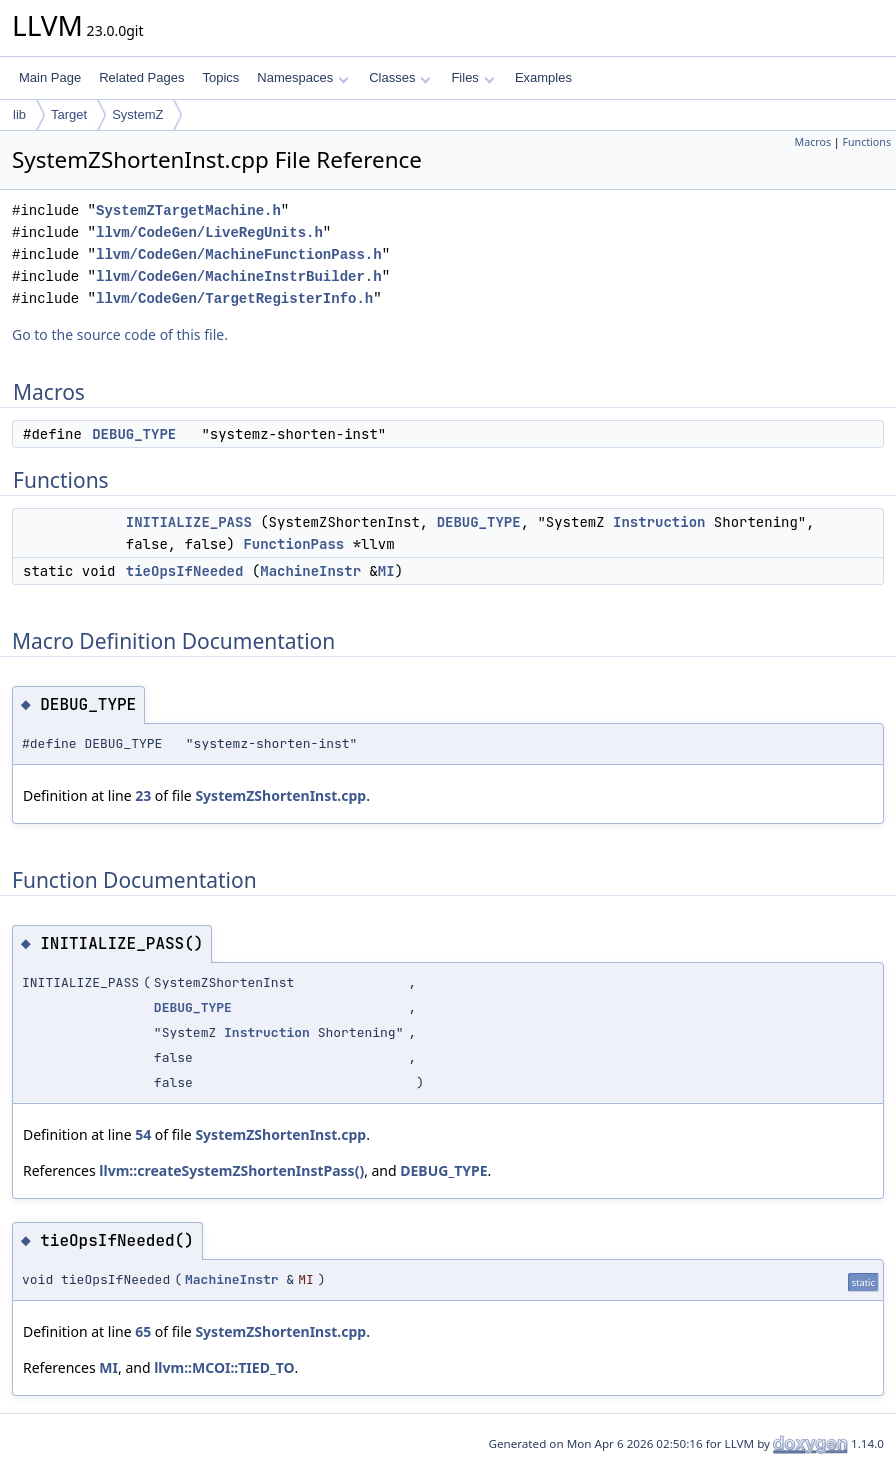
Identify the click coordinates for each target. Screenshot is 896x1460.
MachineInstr (310, 571)
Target (69, 114)
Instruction (659, 522)
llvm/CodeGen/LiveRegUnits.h (209, 232)
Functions (866, 142)
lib (19, 114)
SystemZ (137, 114)
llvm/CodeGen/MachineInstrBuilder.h (239, 276)
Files (472, 77)
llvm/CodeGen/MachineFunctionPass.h (239, 254)
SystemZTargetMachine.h (188, 210)
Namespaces (302, 77)
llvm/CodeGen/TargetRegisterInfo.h (234, 298)
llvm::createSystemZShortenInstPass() (231, 1170)
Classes (400, 77)
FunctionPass (293, 544)
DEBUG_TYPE (134, 434)
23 (143, 795)
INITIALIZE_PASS (189, 522)
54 (143, 1134)
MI (386, 571)
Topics (220, 77)
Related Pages (141, 77)
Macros (813, 142)
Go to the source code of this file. (120, 334)
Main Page (50, 77)
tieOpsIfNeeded (185, 571)
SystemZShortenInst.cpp (280, 795)
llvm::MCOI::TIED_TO (224, 1367)
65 (143, 1331)
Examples (543, 77)
